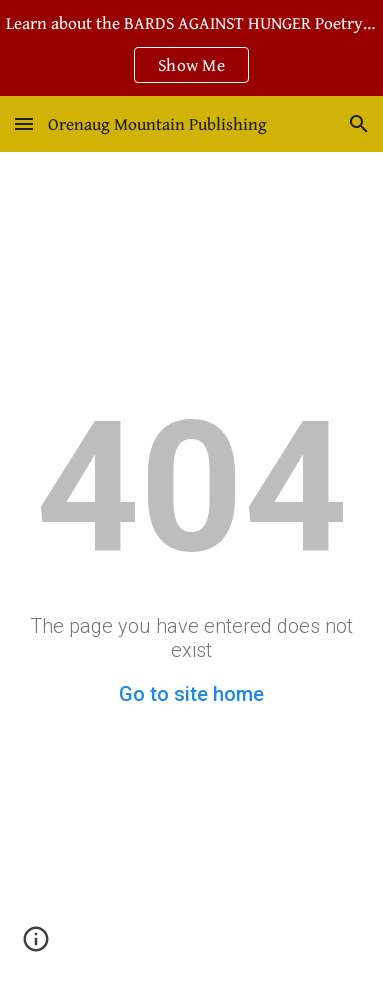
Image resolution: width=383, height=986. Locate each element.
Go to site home (191, 694)
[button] (24, 123)
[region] (191, 48)
